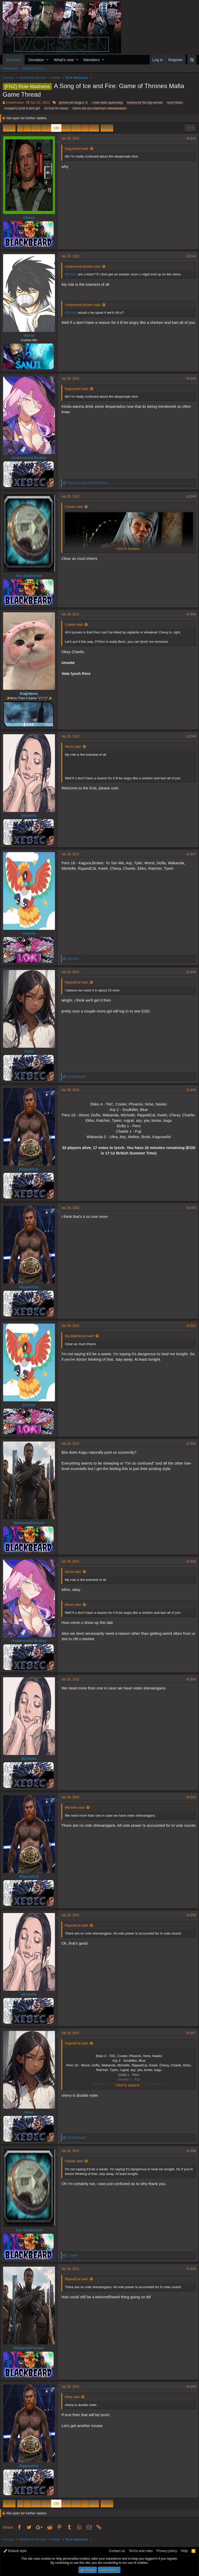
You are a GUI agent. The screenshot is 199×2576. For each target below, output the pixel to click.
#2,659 (189, 2269)
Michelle (31, 815)
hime (31, 1051)
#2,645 (189, 614)
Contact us (117, 2551)
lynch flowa (174, 102)
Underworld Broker (31, 457)
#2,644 (189, 496)
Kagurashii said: (79, 149)
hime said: (74, 2397)
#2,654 (189, 1679)
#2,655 (189, 1797)
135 (76, 128)
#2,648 (189, 972)
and (90, 483)
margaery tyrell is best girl (22, 108)
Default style (15, 2551)
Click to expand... (129, 549)
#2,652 (189, 1443)
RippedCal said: (79, 982)
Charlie (31, 933)
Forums (13, 60)
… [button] (27, 128)
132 (46, 128)
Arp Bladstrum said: (81, 1336)
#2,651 (189, 1326)
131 (36, 128)
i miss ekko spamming (107, 102)
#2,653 (189, 1561)
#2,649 (189, 1090)
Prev (9, 128)
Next (106, 128)
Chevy (31, 217)
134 (66, 128)
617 (94, 128)
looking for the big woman (145, 102)
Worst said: (75, 746)
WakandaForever (31, 1523)
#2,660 (189, 2386)
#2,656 (189, 1915)
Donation (36, 60)
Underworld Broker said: (85, 266)
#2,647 (189, 854)
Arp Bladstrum (31, 575)
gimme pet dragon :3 (73, 102)
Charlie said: (76, 507)
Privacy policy (167, 2551)
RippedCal (31, 1169)
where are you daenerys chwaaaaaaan (99, 108)
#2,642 (189, 256)
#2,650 (189, 1208)
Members (91, 60)
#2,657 (189, 2033)
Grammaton (15, 102)
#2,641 (189, 138)
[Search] (191, 60)
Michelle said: (77, 1807)
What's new (64, 60)
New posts (10, 68)
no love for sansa (56, 108)
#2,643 (189, 378)
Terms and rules (141, 2551)
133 (56, 128)
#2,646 (189, 736)
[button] (47, 60)
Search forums (34, 68)
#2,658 (189, 2151)
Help (184, 2551)
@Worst (73, 274)
